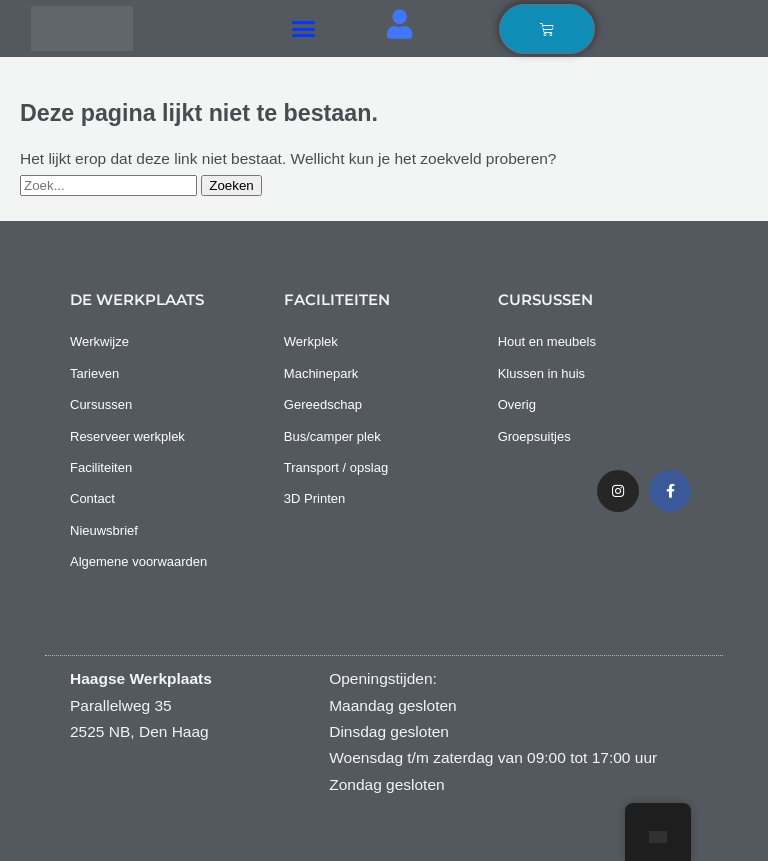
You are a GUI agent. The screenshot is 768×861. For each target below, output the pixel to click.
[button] (304, 29)
